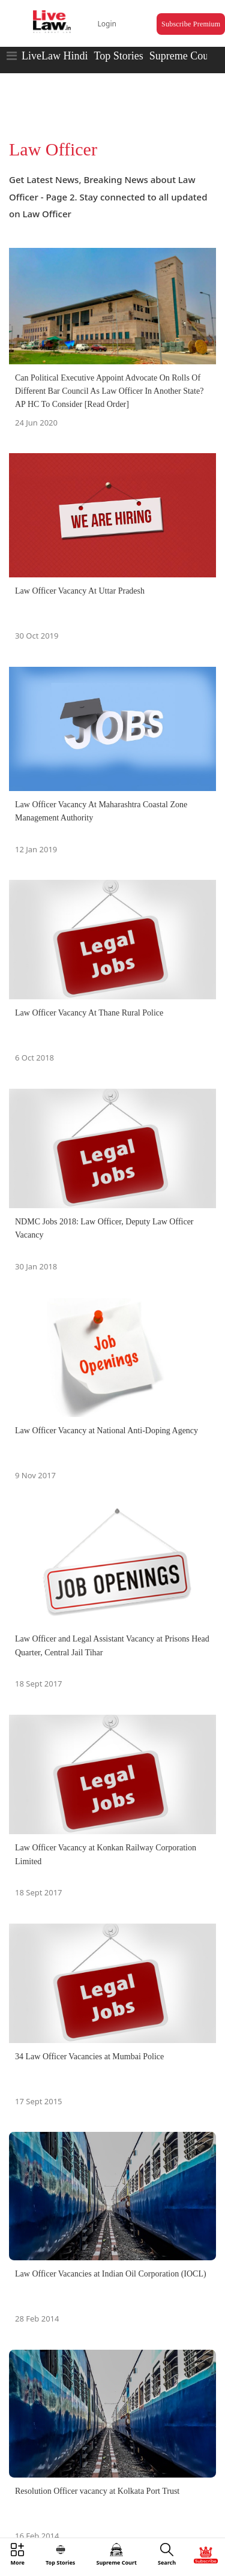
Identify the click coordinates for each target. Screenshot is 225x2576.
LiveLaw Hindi (55, 56)
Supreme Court (182, 56)
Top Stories (118, 56)
